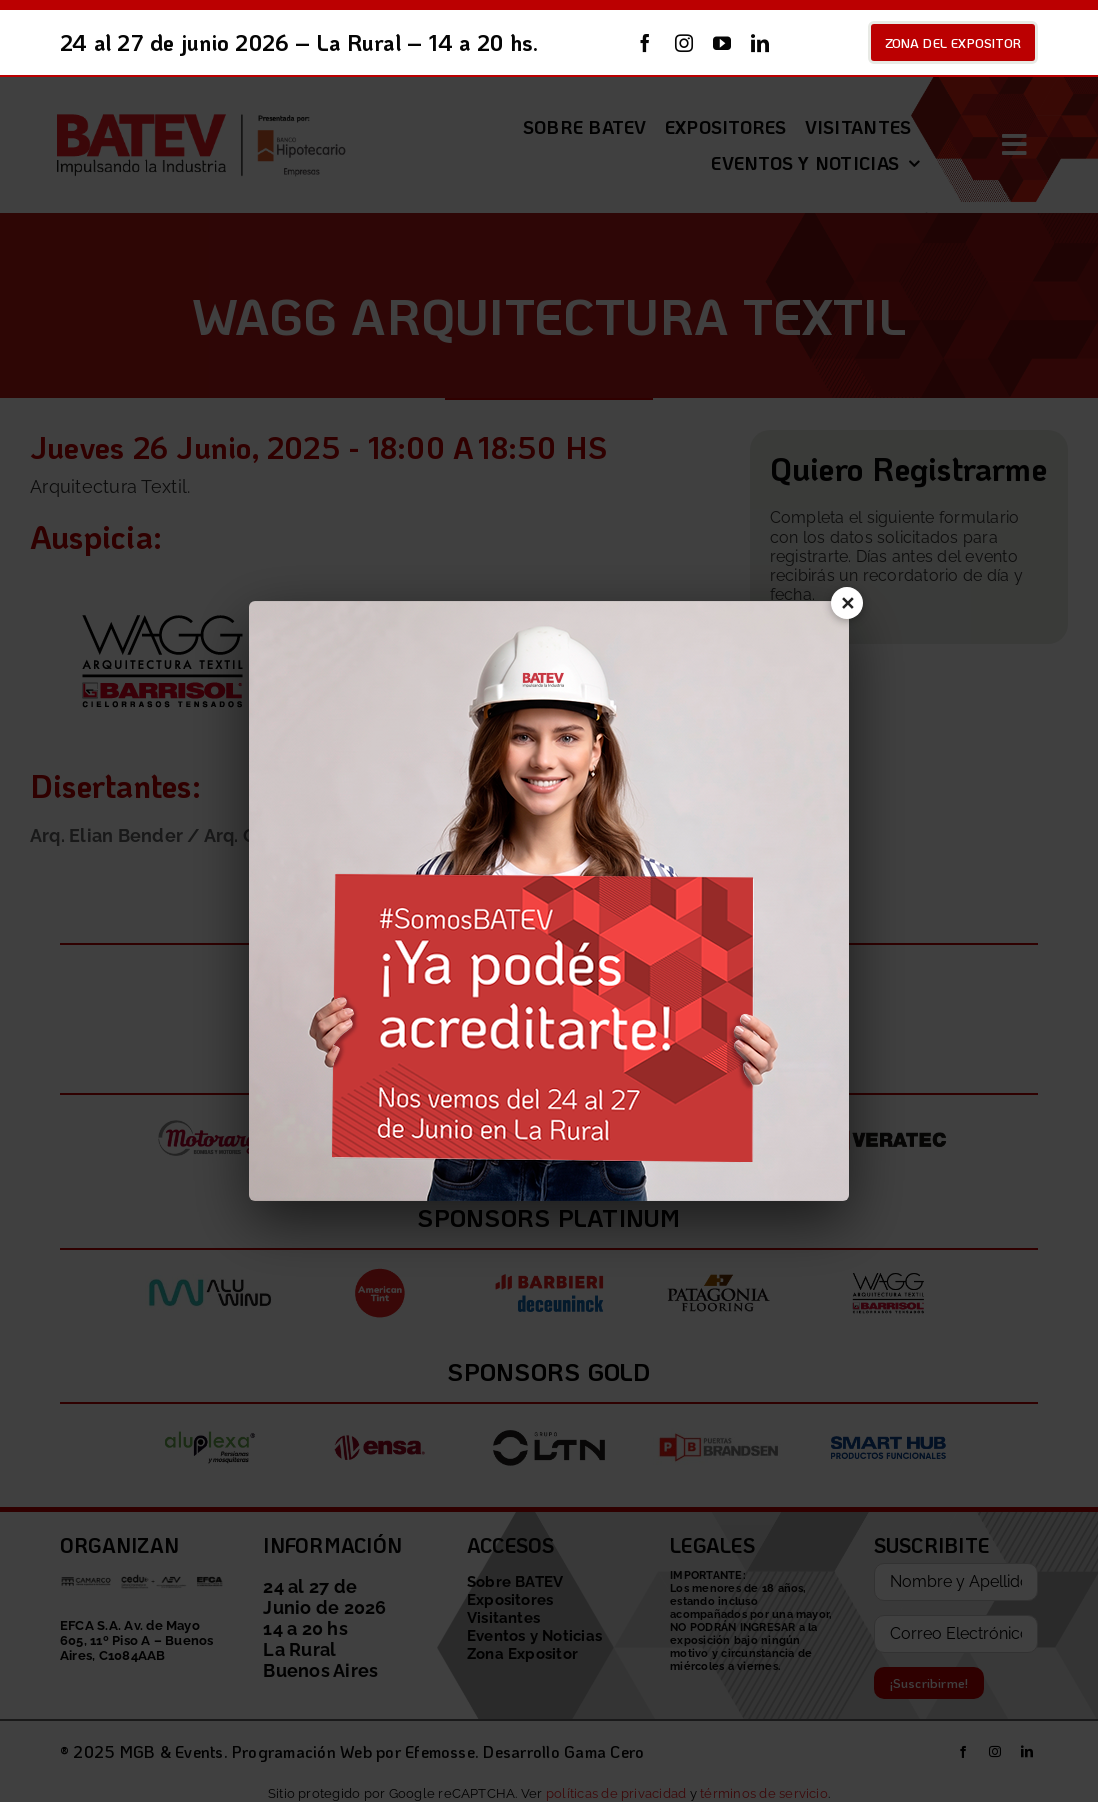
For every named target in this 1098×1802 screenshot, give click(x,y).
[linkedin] (760, 43)
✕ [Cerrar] (843, 608)
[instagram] (684, 43)
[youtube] (722, 43)
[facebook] (645, 43)
